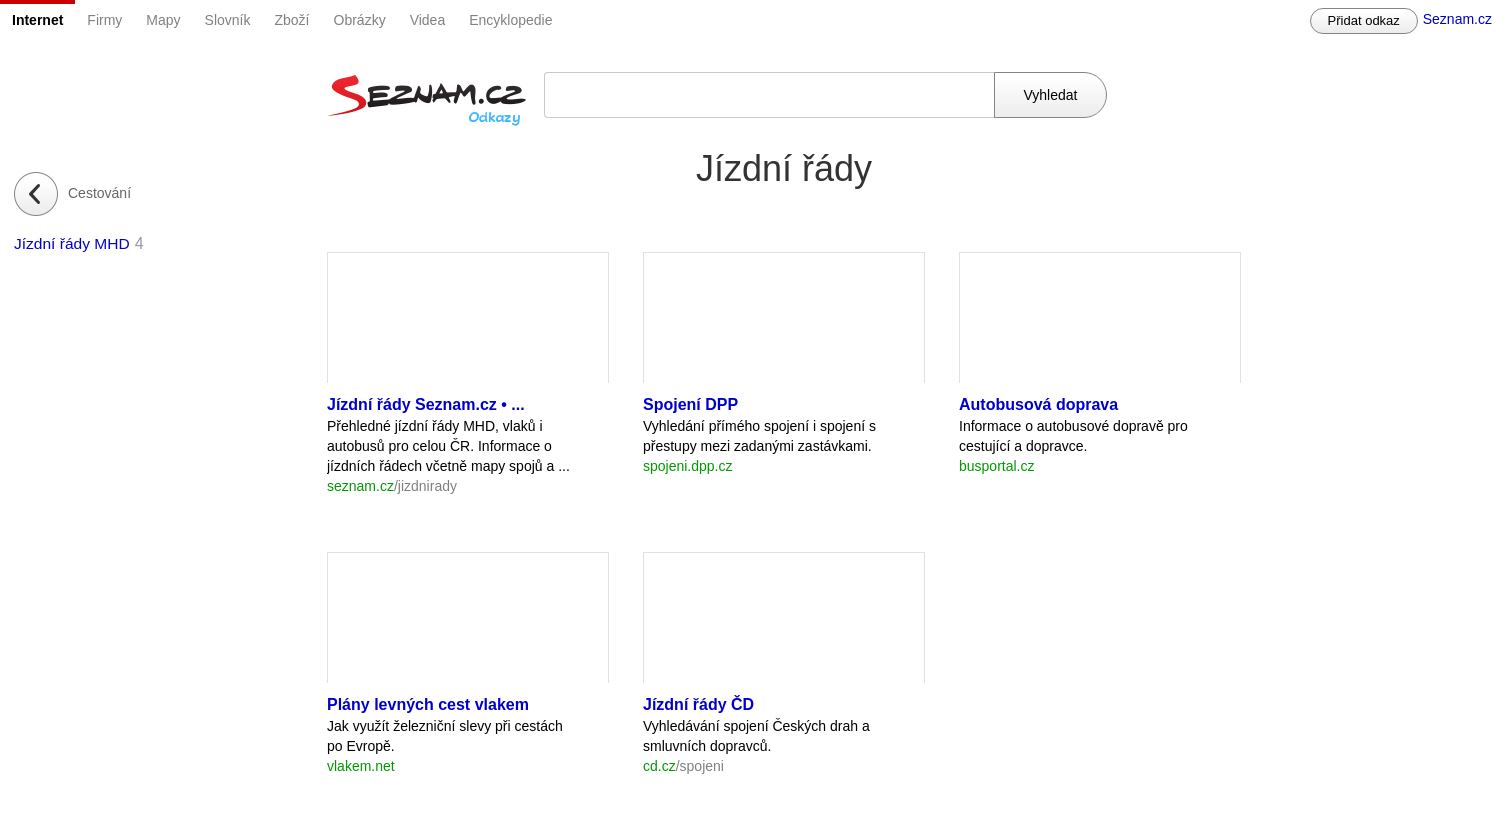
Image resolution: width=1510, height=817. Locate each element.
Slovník (228, 20)
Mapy (163, 20)
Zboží (292, 20)
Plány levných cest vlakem (428, 704)
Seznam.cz (1457, 19)
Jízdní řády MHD (72, 243)
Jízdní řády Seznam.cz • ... (426, 404)
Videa (428, 20)
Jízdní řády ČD (698, 704)
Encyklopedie (510, 20)
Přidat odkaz (1364, 20)
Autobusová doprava (1038, 404)
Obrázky (360, 20)
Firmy (104, 20)
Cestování (99, 193)
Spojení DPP (690, 404)
